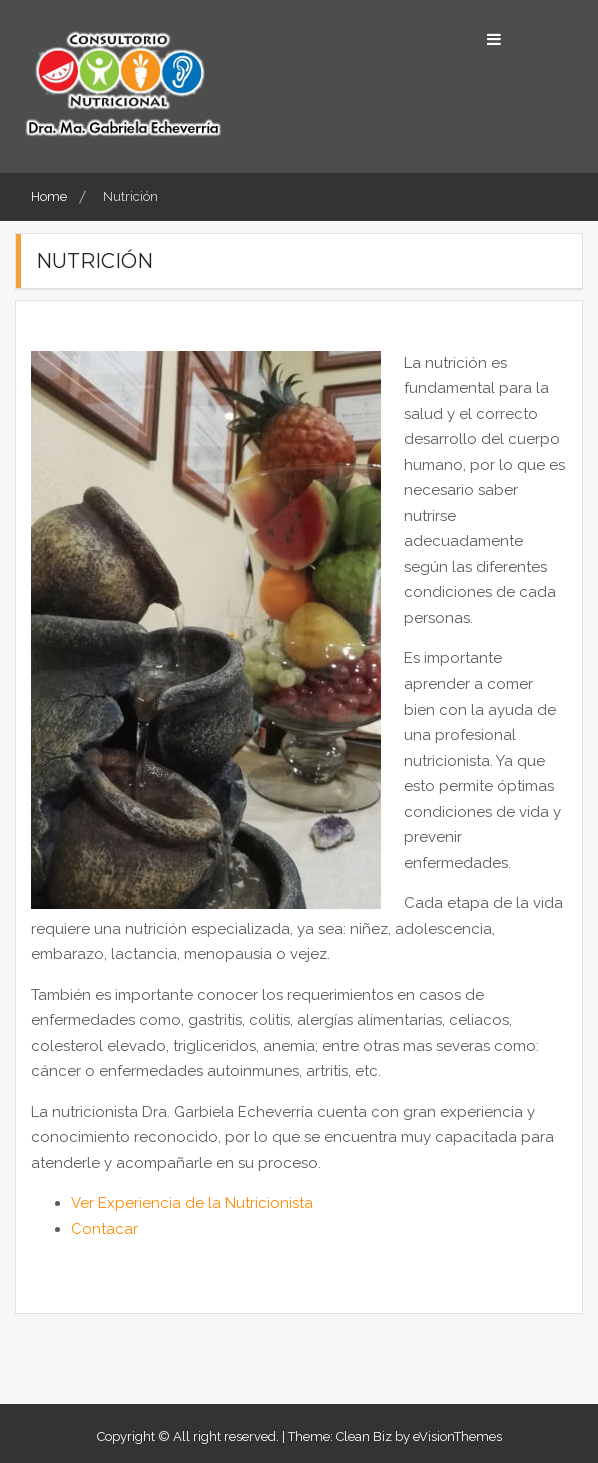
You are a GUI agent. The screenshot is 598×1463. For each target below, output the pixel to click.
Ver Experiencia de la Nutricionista (192, 1203)
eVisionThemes (457, 1436)
